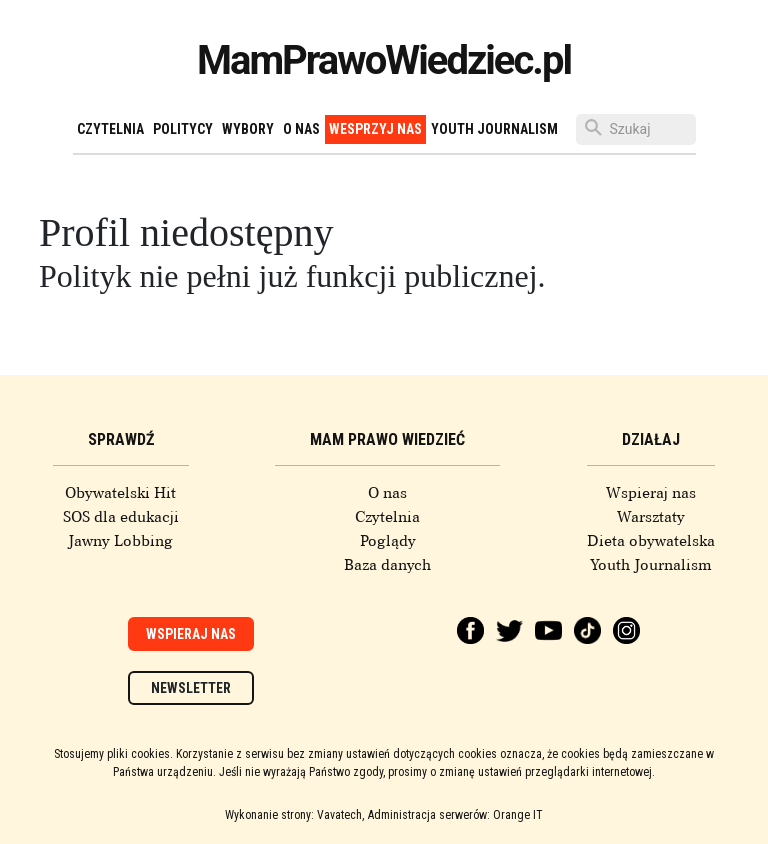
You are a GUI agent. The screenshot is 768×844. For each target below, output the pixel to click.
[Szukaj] (636, 129)
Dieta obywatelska (651, 541)
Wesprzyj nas (375, 129)
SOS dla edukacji (121, 517)
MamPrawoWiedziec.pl (384, 60)
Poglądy (388, 541)
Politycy (183, 129)
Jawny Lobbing (120, 541)
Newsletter (191, 688)
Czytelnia (110, 129)
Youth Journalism (494, 129)
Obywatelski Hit (120, 493)
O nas (301, 129)
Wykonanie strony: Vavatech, (294, 815)
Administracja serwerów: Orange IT (455, 815)
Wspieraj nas (651, 493)
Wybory (248, 129)
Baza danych (387, 565)
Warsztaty (651, 517)
